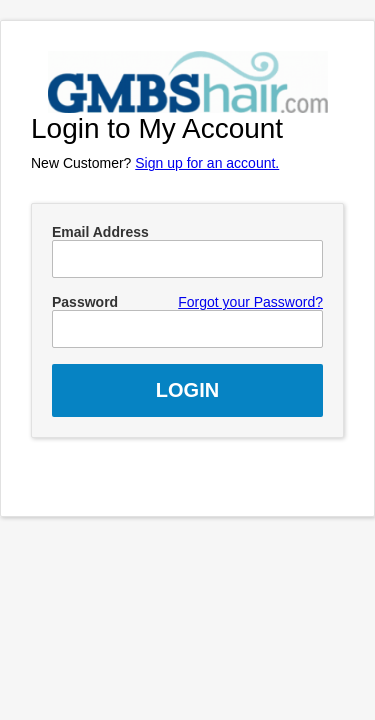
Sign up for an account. (207, 163)
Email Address (100, 232)
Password (85, 302)
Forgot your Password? (250, 302)
